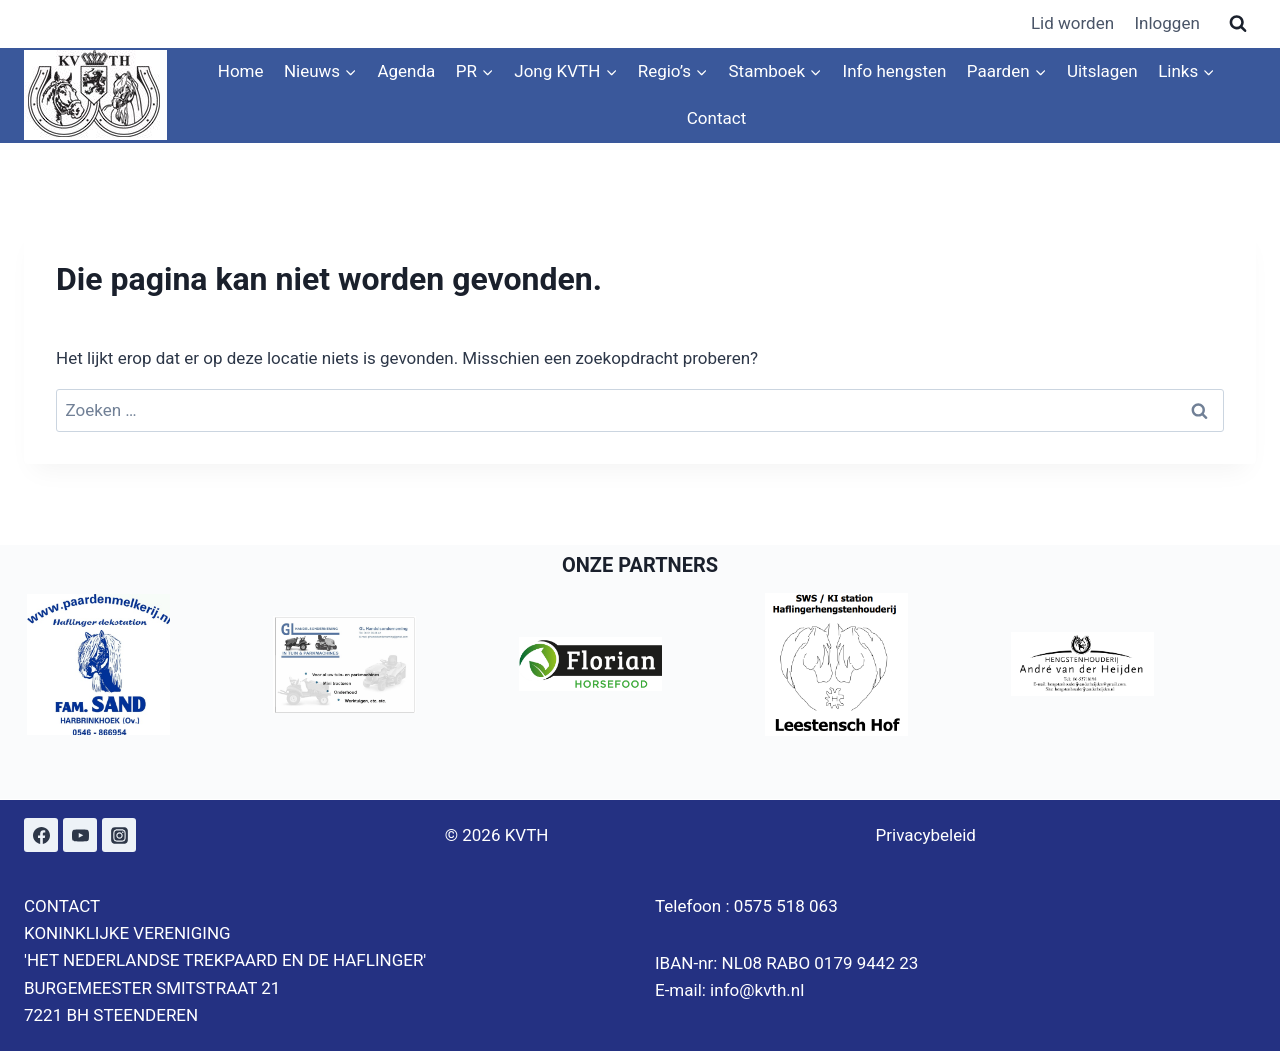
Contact (716, 118)
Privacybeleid (926, 835)
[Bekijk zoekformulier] (1238, 24)
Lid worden (1072, 23)
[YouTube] (80, 835)
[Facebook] (41, 835)
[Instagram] (119, 835)
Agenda (406, 71)
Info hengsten (895, 71)
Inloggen (1166, 23)
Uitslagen (1102, 71)
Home (241, 71)
